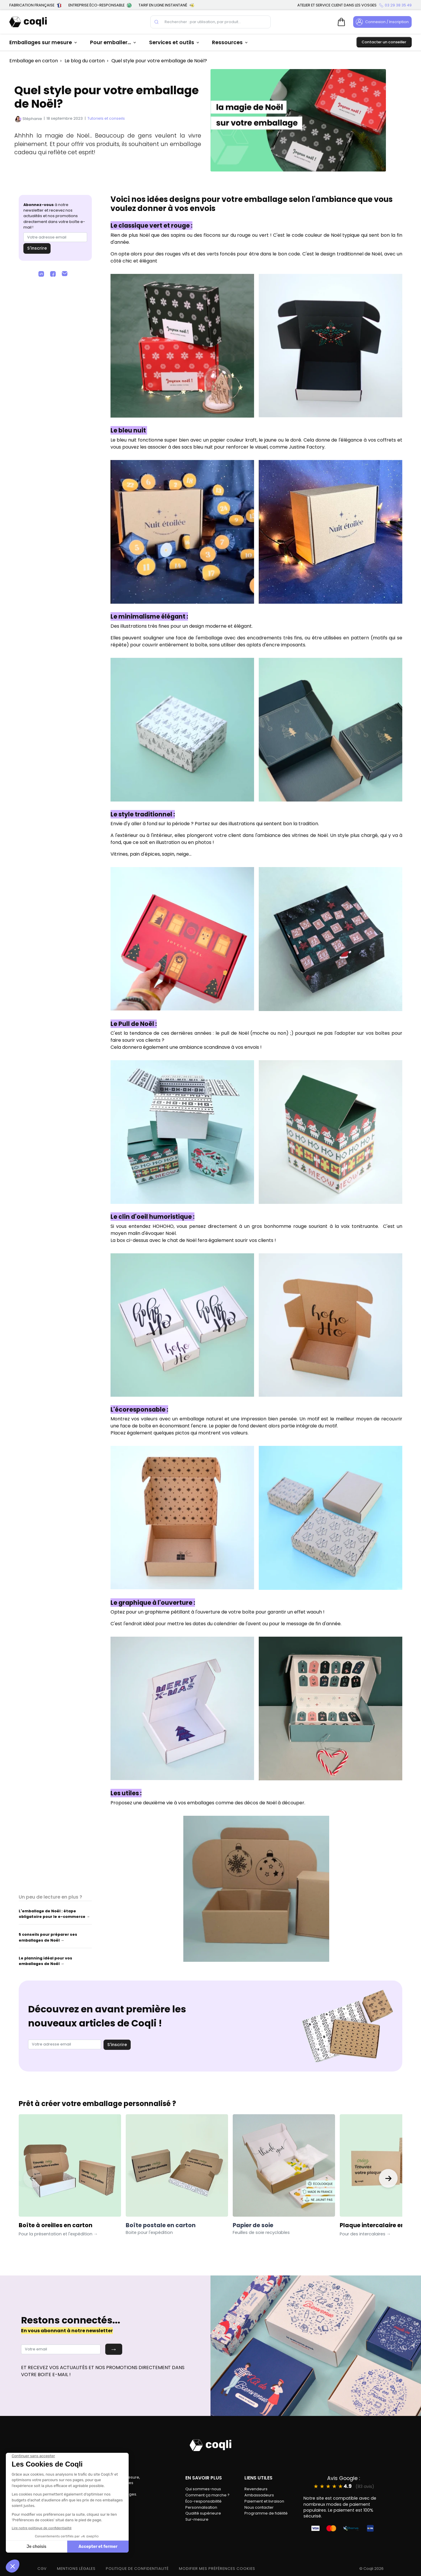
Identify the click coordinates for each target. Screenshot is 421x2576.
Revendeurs (256, 2488)
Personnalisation (201, 2507)
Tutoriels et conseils (106, 118)
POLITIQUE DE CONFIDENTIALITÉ (137, 2568)
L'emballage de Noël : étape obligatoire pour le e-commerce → (54, 1914)
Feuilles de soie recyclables (261, 2232)
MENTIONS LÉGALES (76, 2568)
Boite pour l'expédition (149, 2232)
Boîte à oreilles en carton (58, 2229)
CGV (42, 2568)
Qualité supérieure (203, 2513)
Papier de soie (253, 2225)
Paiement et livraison (264, 2501)
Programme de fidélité (266, 2513)
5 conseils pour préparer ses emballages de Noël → (48, 1937)
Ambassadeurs (259, 2495)
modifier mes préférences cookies (217, 2568)
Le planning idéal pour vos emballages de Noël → (45, 1961)
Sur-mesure (196, 2519)
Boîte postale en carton (161, 2225)
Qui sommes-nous (203, 2488)
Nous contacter (259, 2507)
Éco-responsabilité (203, 2501)
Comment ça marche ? (207, 2495)
